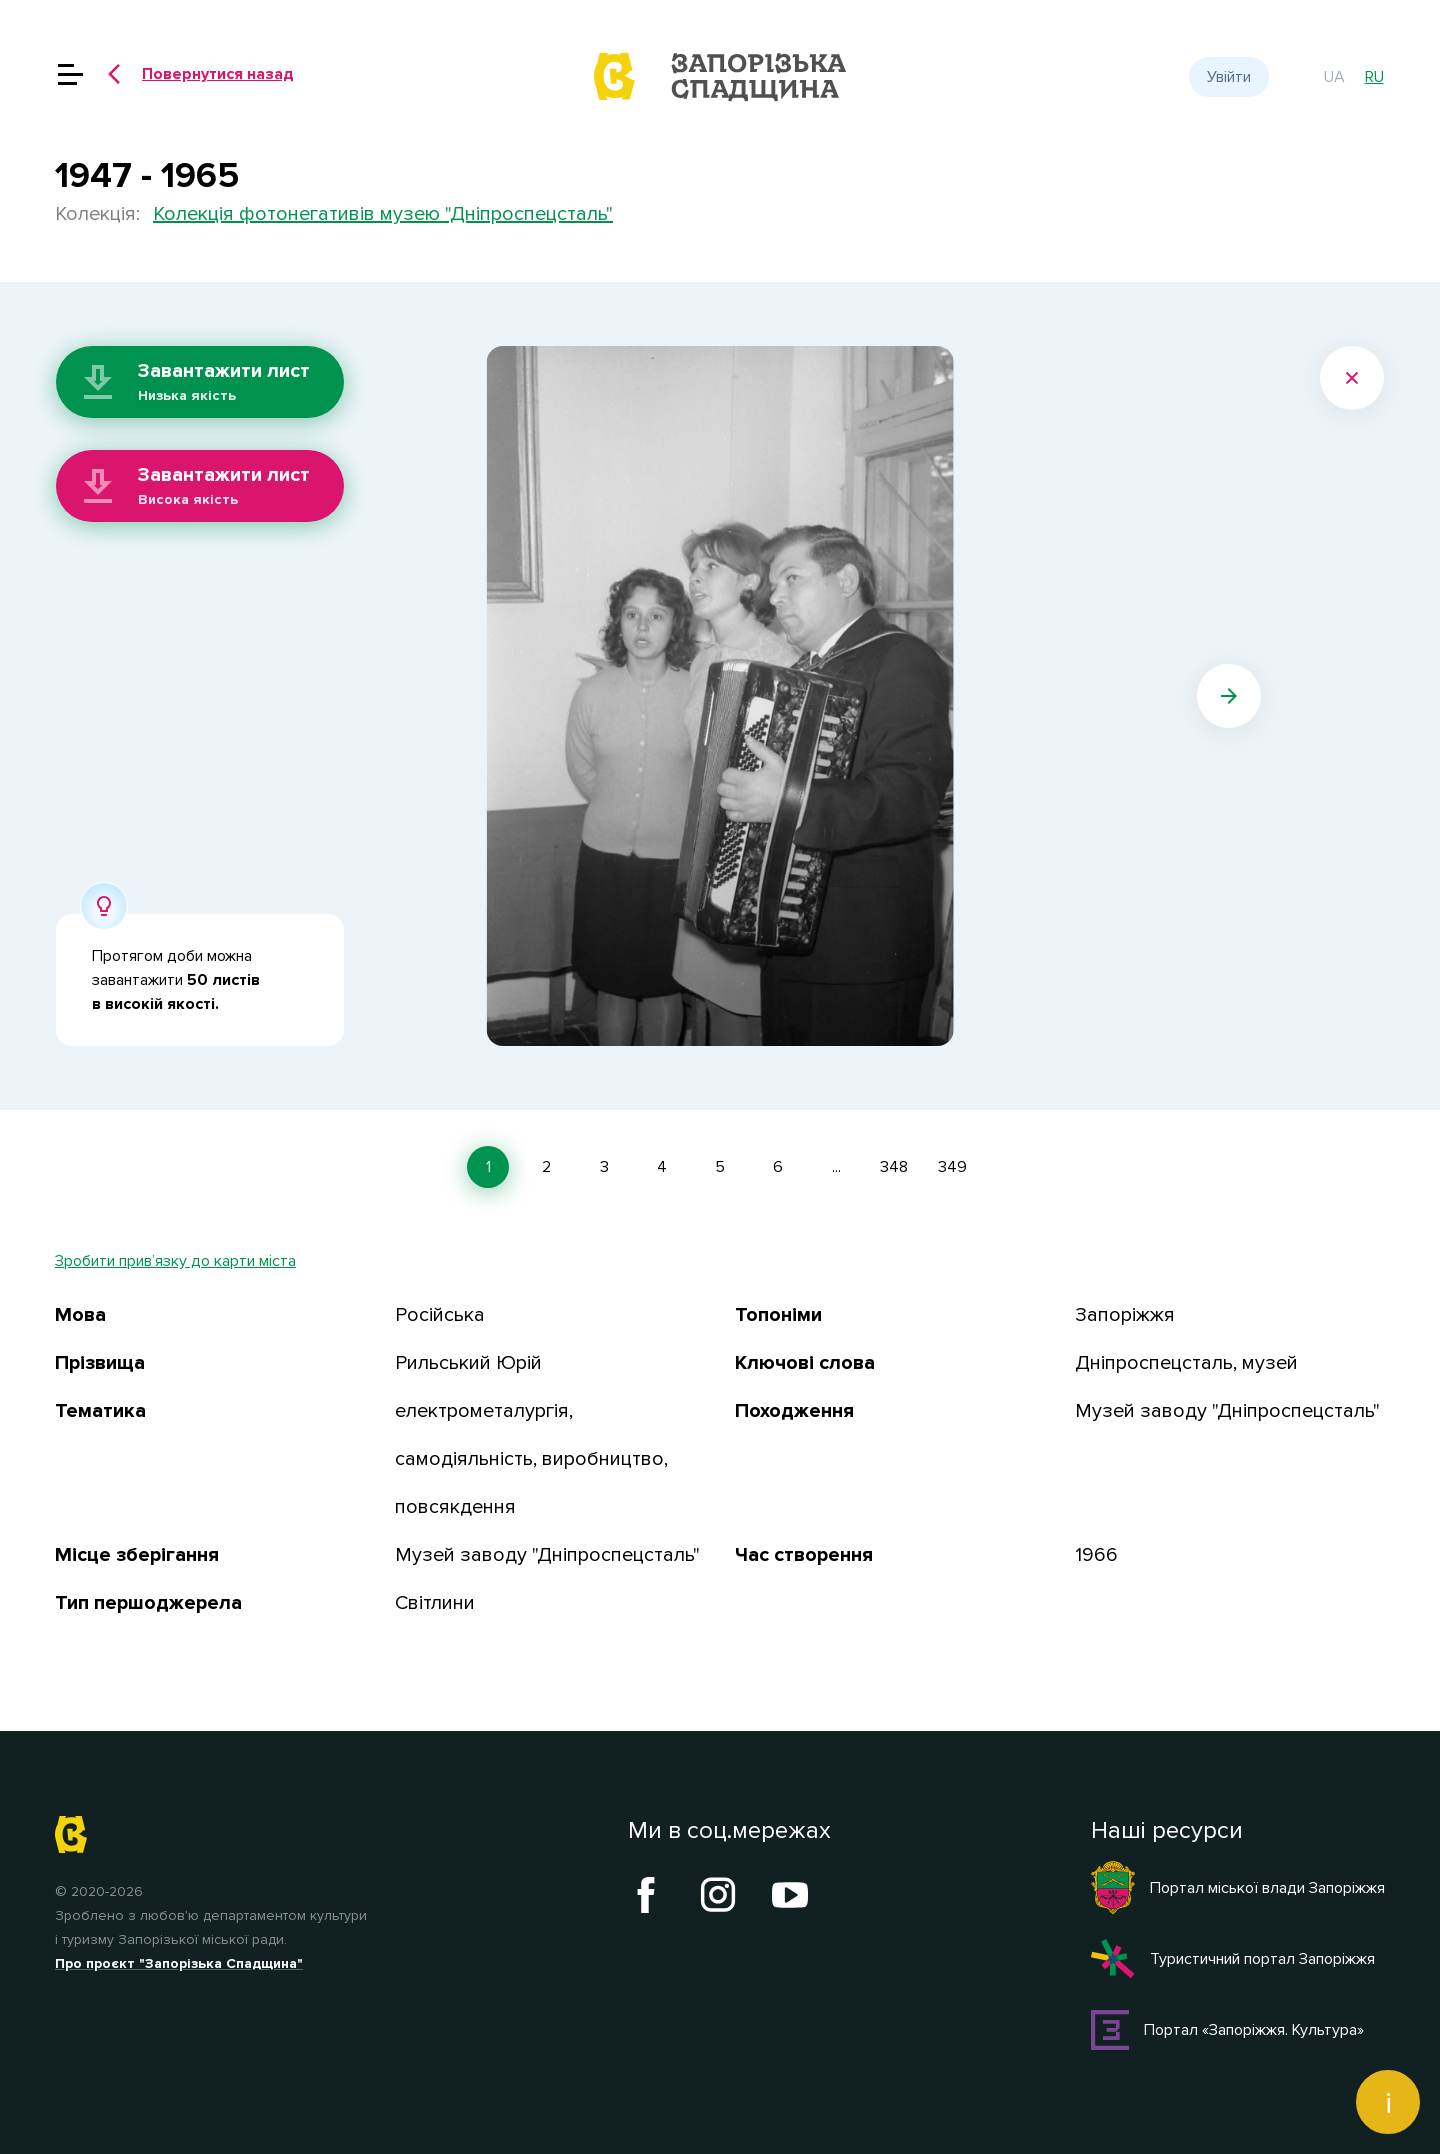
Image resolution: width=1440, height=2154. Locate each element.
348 (894, 1167)
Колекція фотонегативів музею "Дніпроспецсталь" (383, 214)
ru (1374, 77)
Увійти (1229, 77)
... (836, 1167)
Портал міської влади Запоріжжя (1238, 1888)
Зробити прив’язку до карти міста (175, 1261)
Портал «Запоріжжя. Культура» (1227, 2030)
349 (952, 1167)
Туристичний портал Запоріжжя (1233, 1959)
